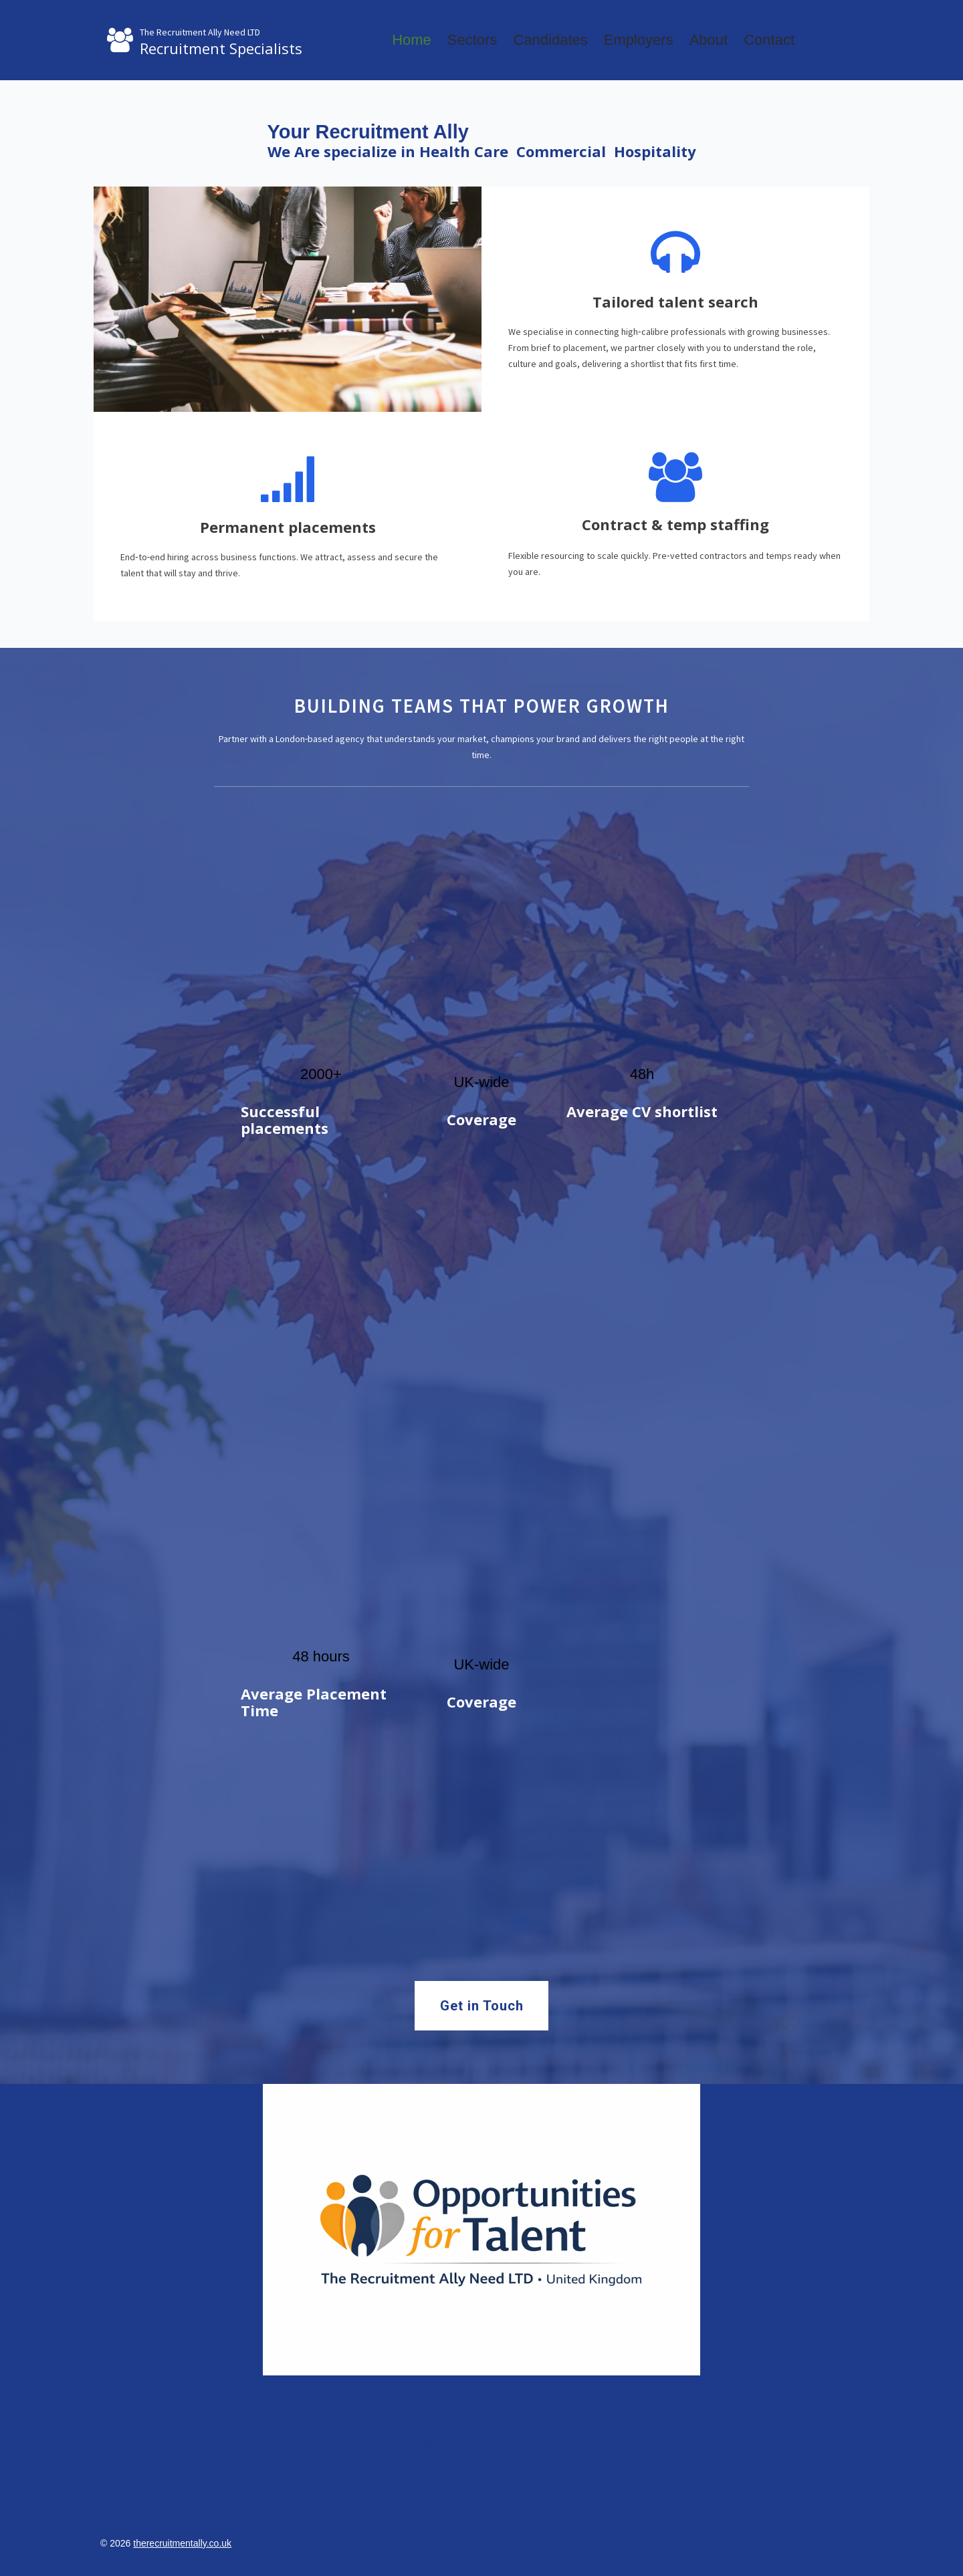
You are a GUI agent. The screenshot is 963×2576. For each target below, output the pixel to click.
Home (411, 39)
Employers (638, 39)
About (708, 39)
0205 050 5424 (482, 2424)
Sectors (472, 39)
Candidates (550, 39)
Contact (769, 39)
